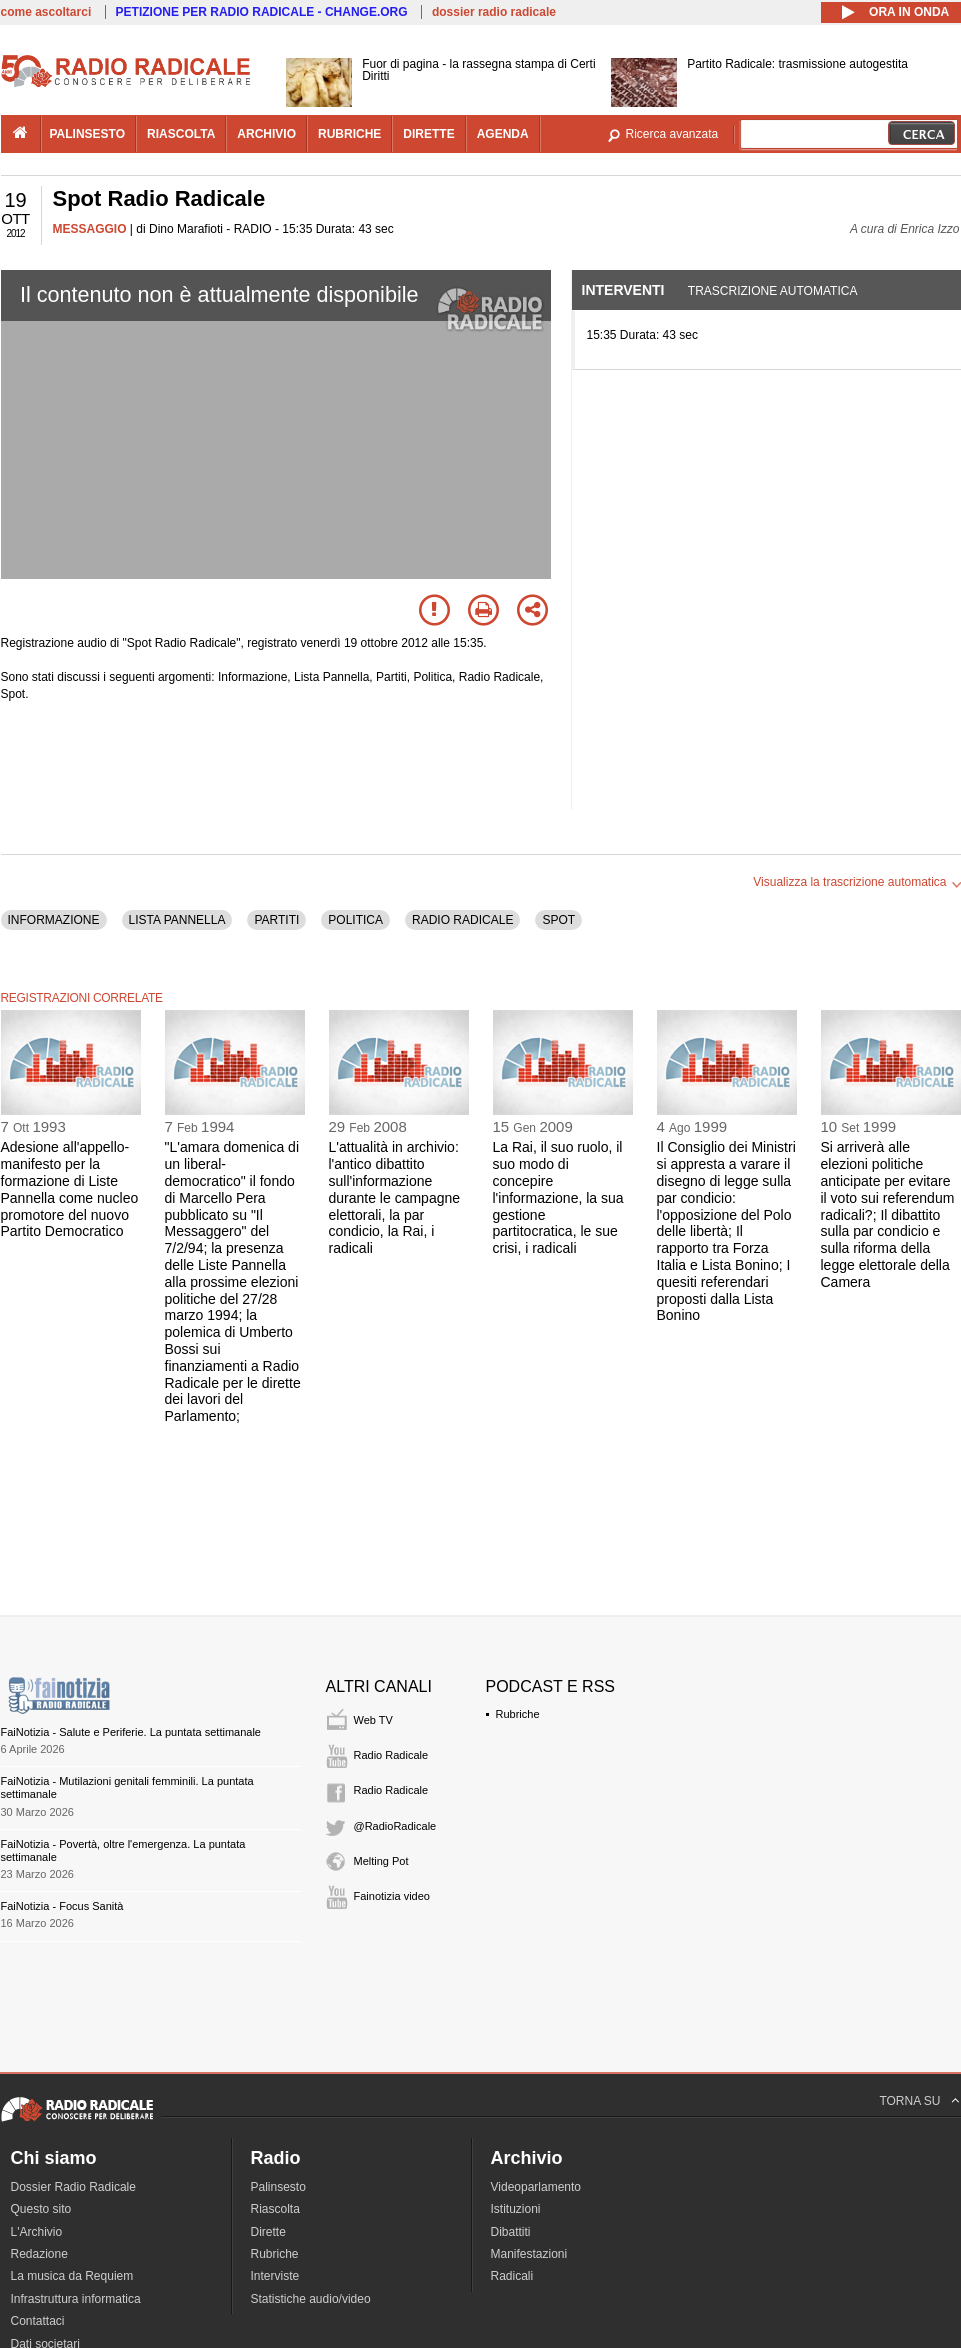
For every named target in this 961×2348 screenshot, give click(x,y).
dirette (428, 134)
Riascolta (275, 2209)
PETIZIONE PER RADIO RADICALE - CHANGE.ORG (262, 12)
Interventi (623, 290)
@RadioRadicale (395, 1826)
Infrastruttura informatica (76, 2299)
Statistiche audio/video (311, 2299)
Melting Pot (381, 1861)
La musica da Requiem (72, 2276)
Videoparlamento (536, 2187)
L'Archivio (37, 2232)
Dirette (268, 2232)
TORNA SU (909, 2101)
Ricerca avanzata (672, 134)
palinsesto (88, 134)
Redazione (39, 2254)
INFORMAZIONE (54, 920)
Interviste (275, 2276)
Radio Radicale (391, 1755)
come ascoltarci (46, 12)
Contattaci (38, 2321)
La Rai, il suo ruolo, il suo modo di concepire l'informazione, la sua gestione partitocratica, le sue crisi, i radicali (558, 1197)
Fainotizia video (392, 1896)
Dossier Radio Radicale (73, 2187)
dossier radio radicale (494, 12)
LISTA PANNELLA (177, 920)
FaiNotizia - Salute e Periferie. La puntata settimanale (131, 1732)
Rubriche (518, 1714)
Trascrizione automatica (773, 291)
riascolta (181, 134)
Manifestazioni (529, 2254)
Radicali (512, 2276)
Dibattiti (511, 2232)
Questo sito (41, 2209)
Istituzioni (516, 2209)
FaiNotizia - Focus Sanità (62, 1906)
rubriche (349, 134)
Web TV (373, 1720)
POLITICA (355, 920)
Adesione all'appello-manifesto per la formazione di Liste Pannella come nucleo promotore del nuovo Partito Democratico (70, 1189)
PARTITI (276, 920)
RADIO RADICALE (462, 920)
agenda (503, 134)
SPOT (558, 920)
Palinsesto (278, 2187)
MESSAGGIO (90, 229)
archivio (266, 134)
